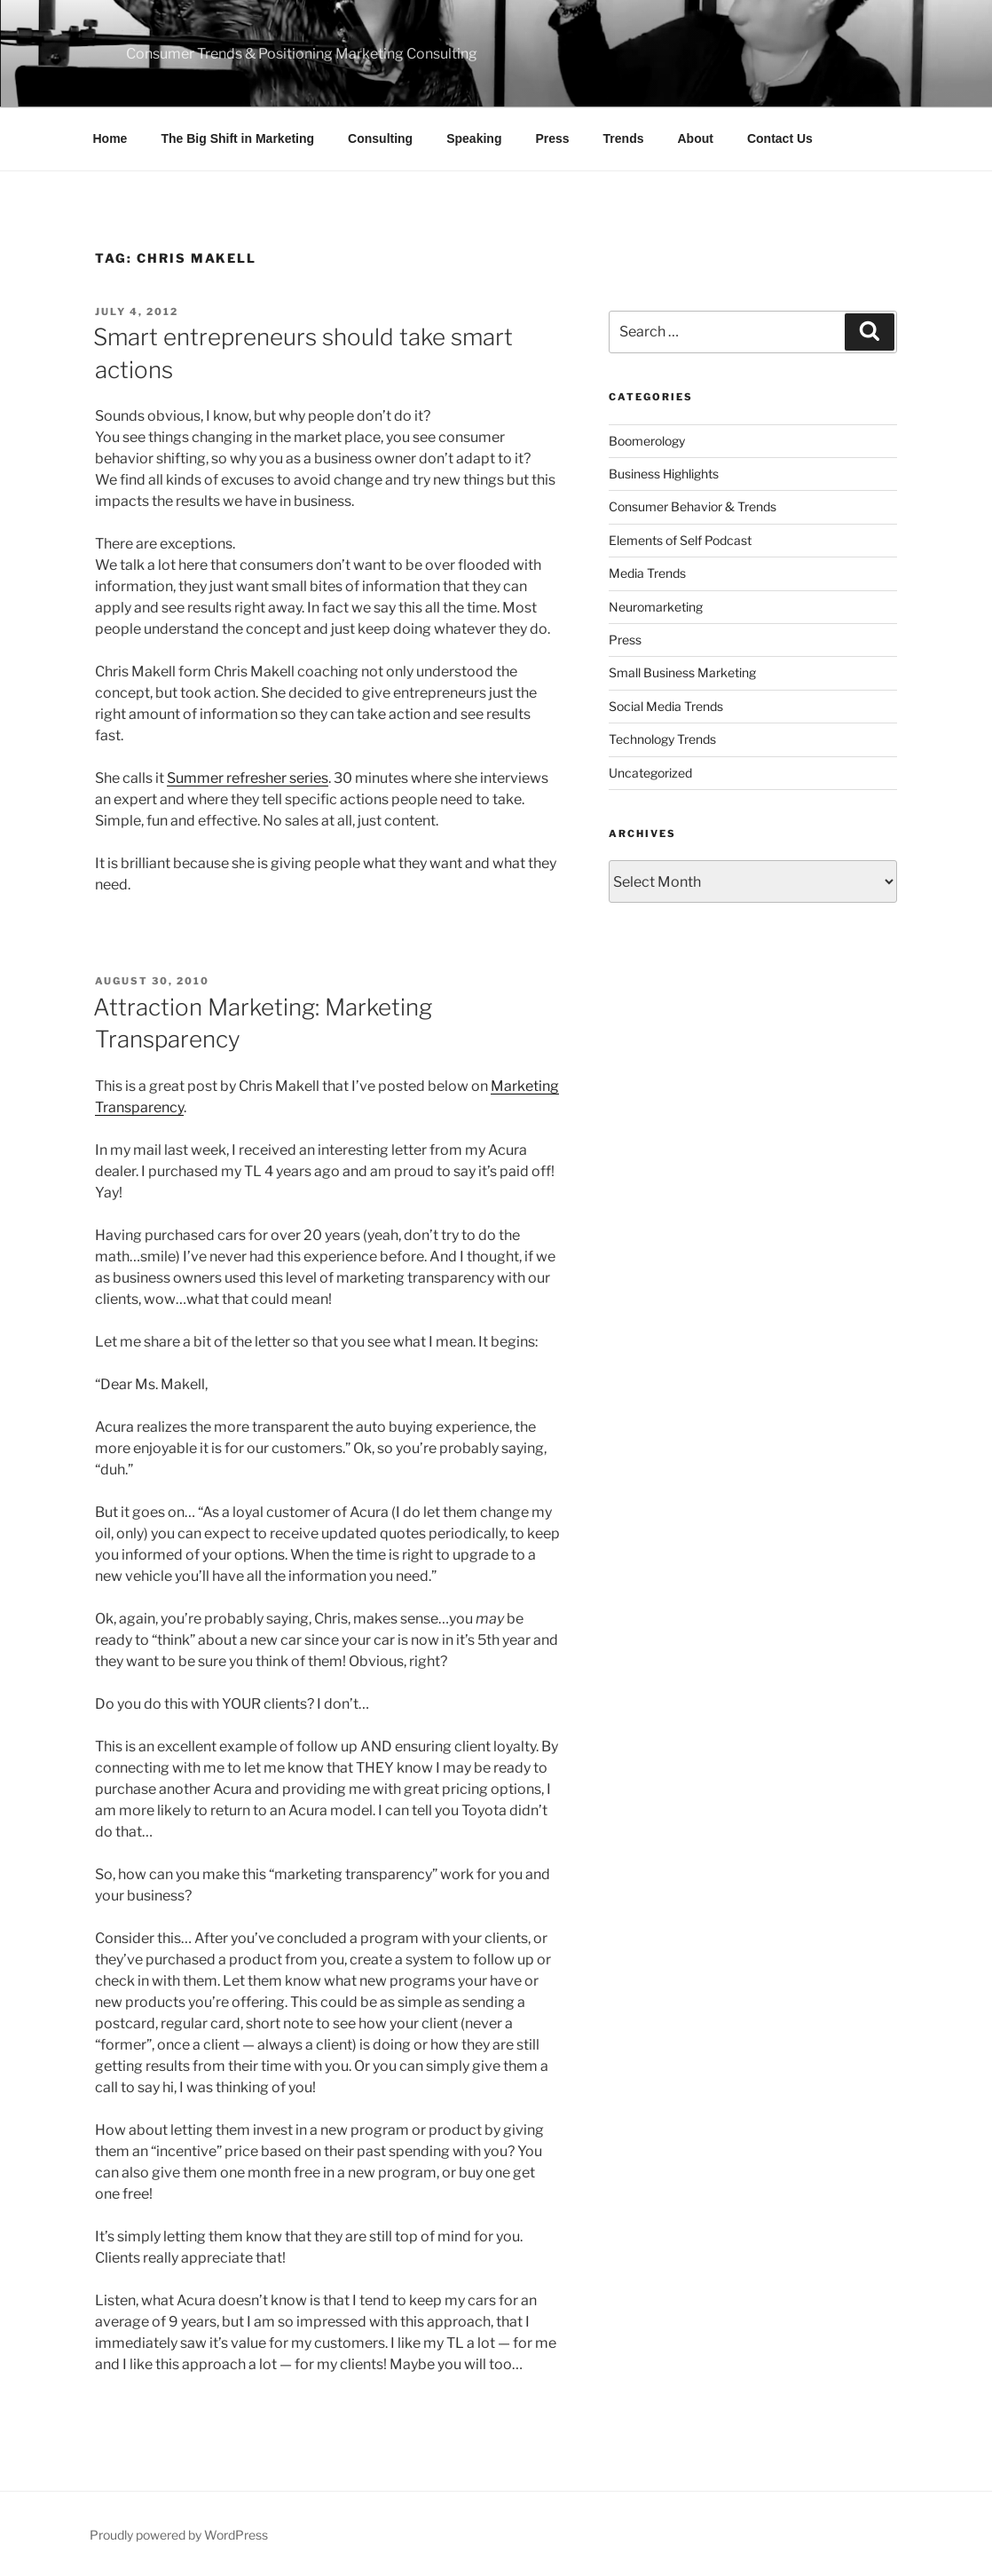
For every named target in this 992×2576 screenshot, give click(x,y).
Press (552, 138)
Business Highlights (664, 473)
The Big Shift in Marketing (237, 138)
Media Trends (647, 573)
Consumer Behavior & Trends (692, 506)
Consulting (380, 138)
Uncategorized (650, 772)
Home (110, 138)
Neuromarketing (656, 606)
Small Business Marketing (682, 672)
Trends (623, 138)
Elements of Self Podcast (680, 540)
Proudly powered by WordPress (179, 2534)
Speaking (473, 138)
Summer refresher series (247, 778)
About (695, 138)
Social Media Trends (666, 706)
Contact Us (780, 138)
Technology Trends (662, 739)
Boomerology (647, 440)
